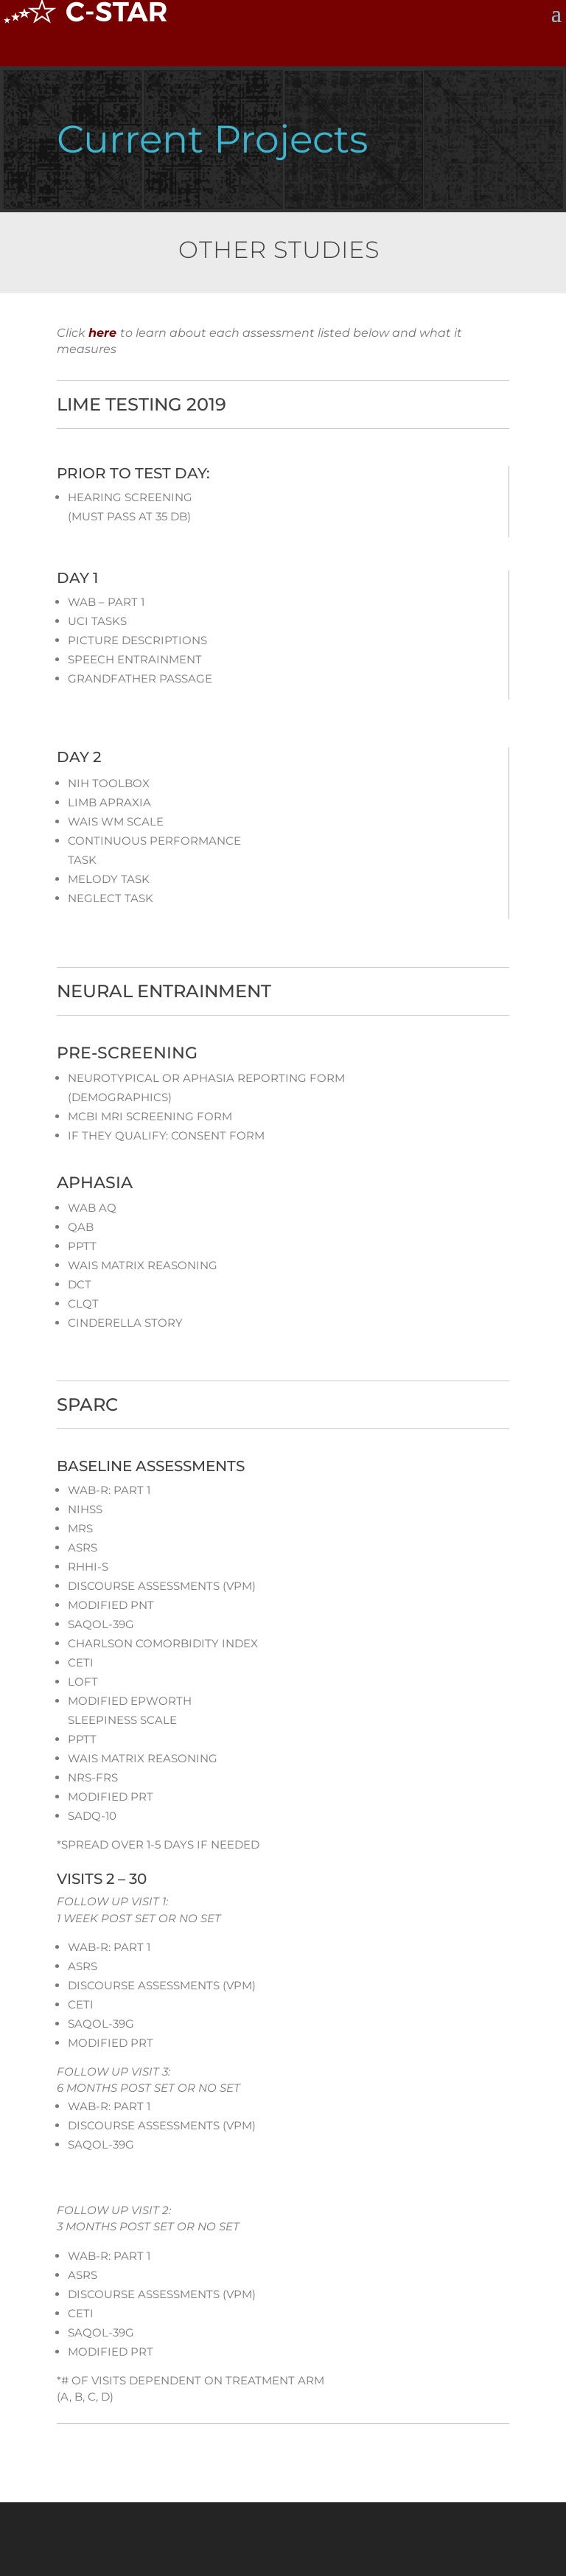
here (102, 333)
